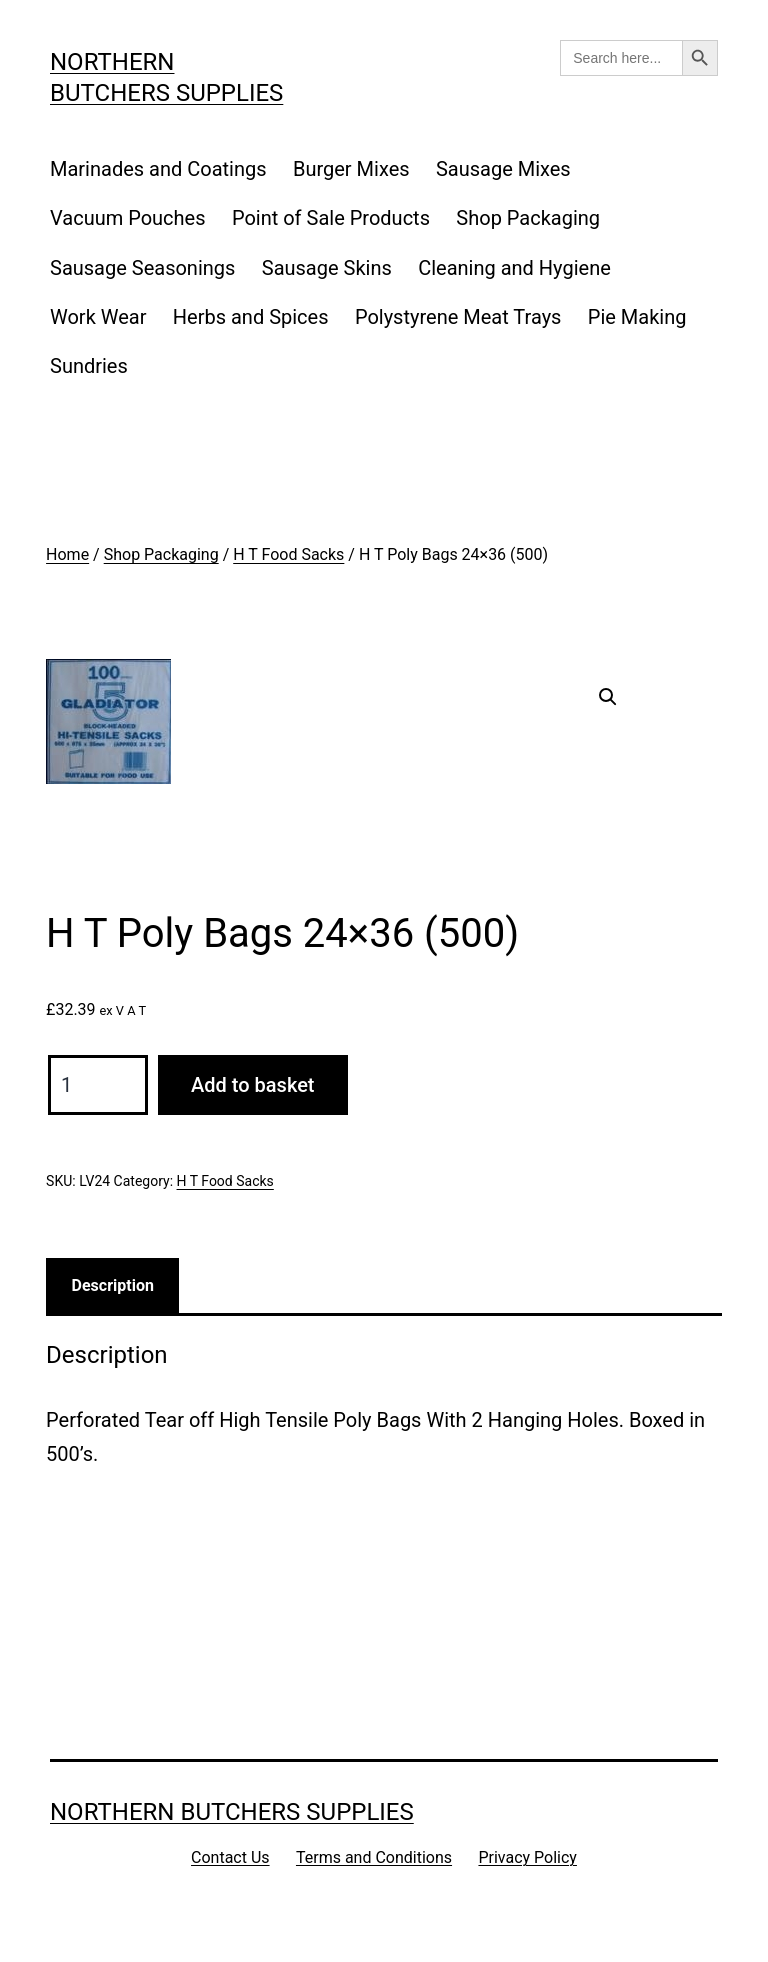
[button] (608, 697)
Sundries (89, 366)
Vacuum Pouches (128, 218)
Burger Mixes (351, 169)
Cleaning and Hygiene (514, 268)
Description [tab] (113, 1285)
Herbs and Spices (251, 317)
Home (67, 554)
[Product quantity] (98, 1085)
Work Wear (98, 317)
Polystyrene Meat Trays (458, 317)
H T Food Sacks (288, 554)
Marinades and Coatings (158, 169)
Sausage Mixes (503, 169)
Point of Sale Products (331, 218)
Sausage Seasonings (142, 268)
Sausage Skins (327, 268)
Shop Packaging (528, 218)
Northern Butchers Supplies (232, 1812)
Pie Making (637, 317)
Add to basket (252, 1085)
